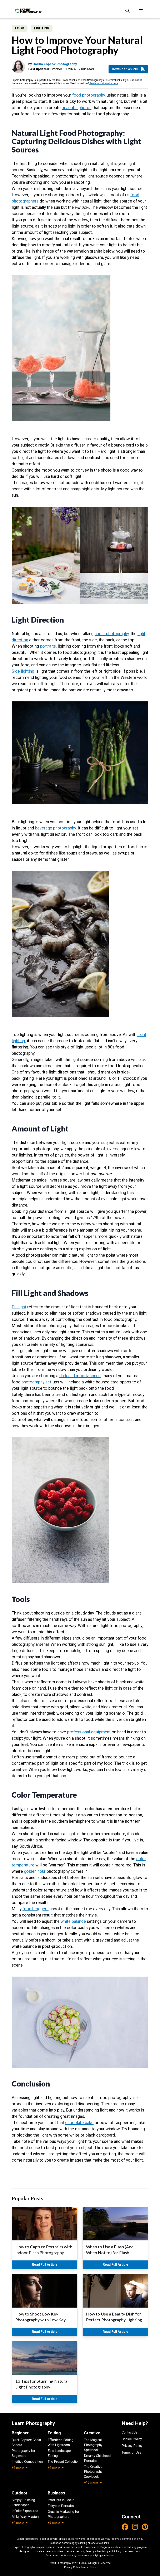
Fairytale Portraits (61, 2506)
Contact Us (130, 2432)
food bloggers (35, 1908)
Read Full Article (45, 2264)
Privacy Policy (132, 2446)
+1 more (20, 2467)
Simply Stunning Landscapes (23, 2502)
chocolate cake (79, 2122)
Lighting (41, 28)
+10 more (93, 2482)
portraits (48, 646)
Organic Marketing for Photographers (63, 2514)
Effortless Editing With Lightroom (60, 2442)
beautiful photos (76, 107)
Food (19, 28)
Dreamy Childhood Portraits (97, 2458)
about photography (112, 633)
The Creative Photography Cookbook (93, 2472)
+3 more (56, 2522)
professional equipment (89, 1731)
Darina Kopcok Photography (55, 64)
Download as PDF (128, 69)
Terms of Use (131, 2452)
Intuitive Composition (27, 2462)
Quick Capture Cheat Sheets (26, 2442)
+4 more (20, 2522)
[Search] (127, 11)
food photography (88, 95)
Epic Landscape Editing (59, 2453)
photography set (36, 1381)
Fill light (19, 1306)
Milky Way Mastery (26, 2517)
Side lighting (23, 671)
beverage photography (55, 828)
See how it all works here (103, 83)
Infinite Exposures (25, 2511)
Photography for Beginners (23, 2453)
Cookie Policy (132, 2439)
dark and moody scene (80, 1375)
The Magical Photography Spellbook (93, 2445)
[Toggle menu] (141, 11)
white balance (73, 1921)
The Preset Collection (63, 2462)
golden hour (35, 1871)
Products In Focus (61, 2500)
